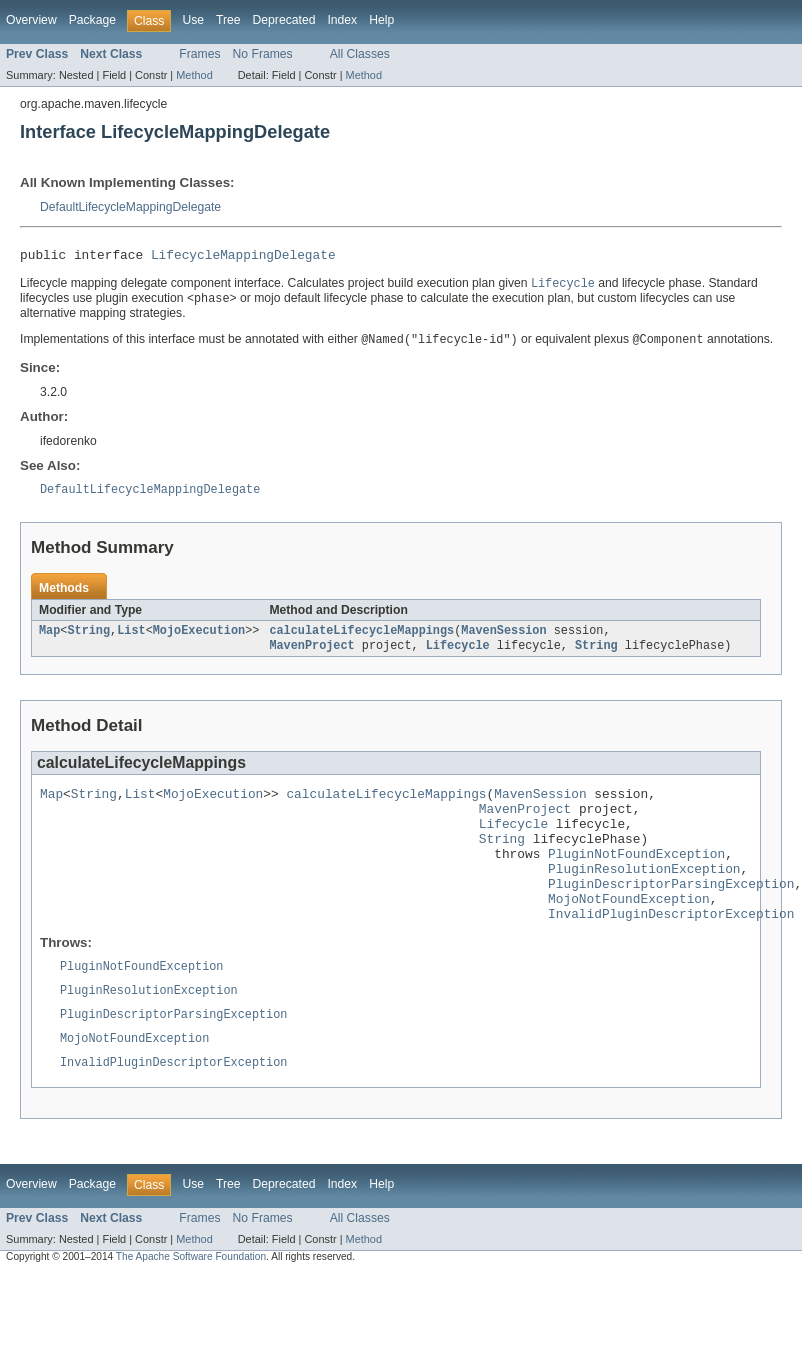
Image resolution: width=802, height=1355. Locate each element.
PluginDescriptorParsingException (671, 915)
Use (193, 20)
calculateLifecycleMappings (361, 640)
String (88, 640)
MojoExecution (199, 640)
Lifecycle (458, 656)
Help (381, 20)
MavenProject (311, 656)
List (131, 640)
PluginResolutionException (644, 897)
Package (92, 20)
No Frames (263, 54)
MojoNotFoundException (629, 933)
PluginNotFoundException (636, 879)
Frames (199, 54)
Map (49, 640)
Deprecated (284, 20)
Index (342, 20)
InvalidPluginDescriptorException (671, 951)
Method (194, 75)
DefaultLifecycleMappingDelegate (130, 207)
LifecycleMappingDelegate (243, 257)
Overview (31, 20)
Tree (228, 20)
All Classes (360, 54)
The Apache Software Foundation (191, 1304)
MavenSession (503, 640)
